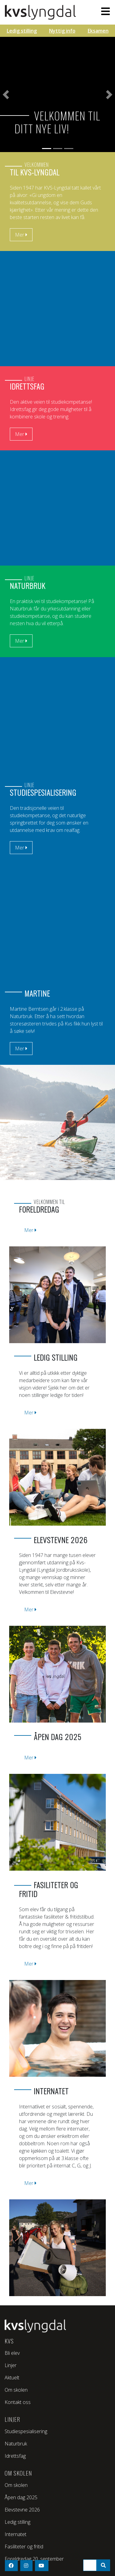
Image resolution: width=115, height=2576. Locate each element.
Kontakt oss (18, 2402)
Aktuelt (12, 2377)
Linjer (11, 2365)
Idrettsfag (15, 2455)
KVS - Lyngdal (42, 12)
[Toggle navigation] (103, 11)
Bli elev (12, 2353)
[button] (6, 94)
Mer (21, 847)
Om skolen (16, 2389)
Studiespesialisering (26, 2431)
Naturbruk (16, 2443)
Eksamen (98, 30)
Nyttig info (62, 30)
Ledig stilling (22, 30)
